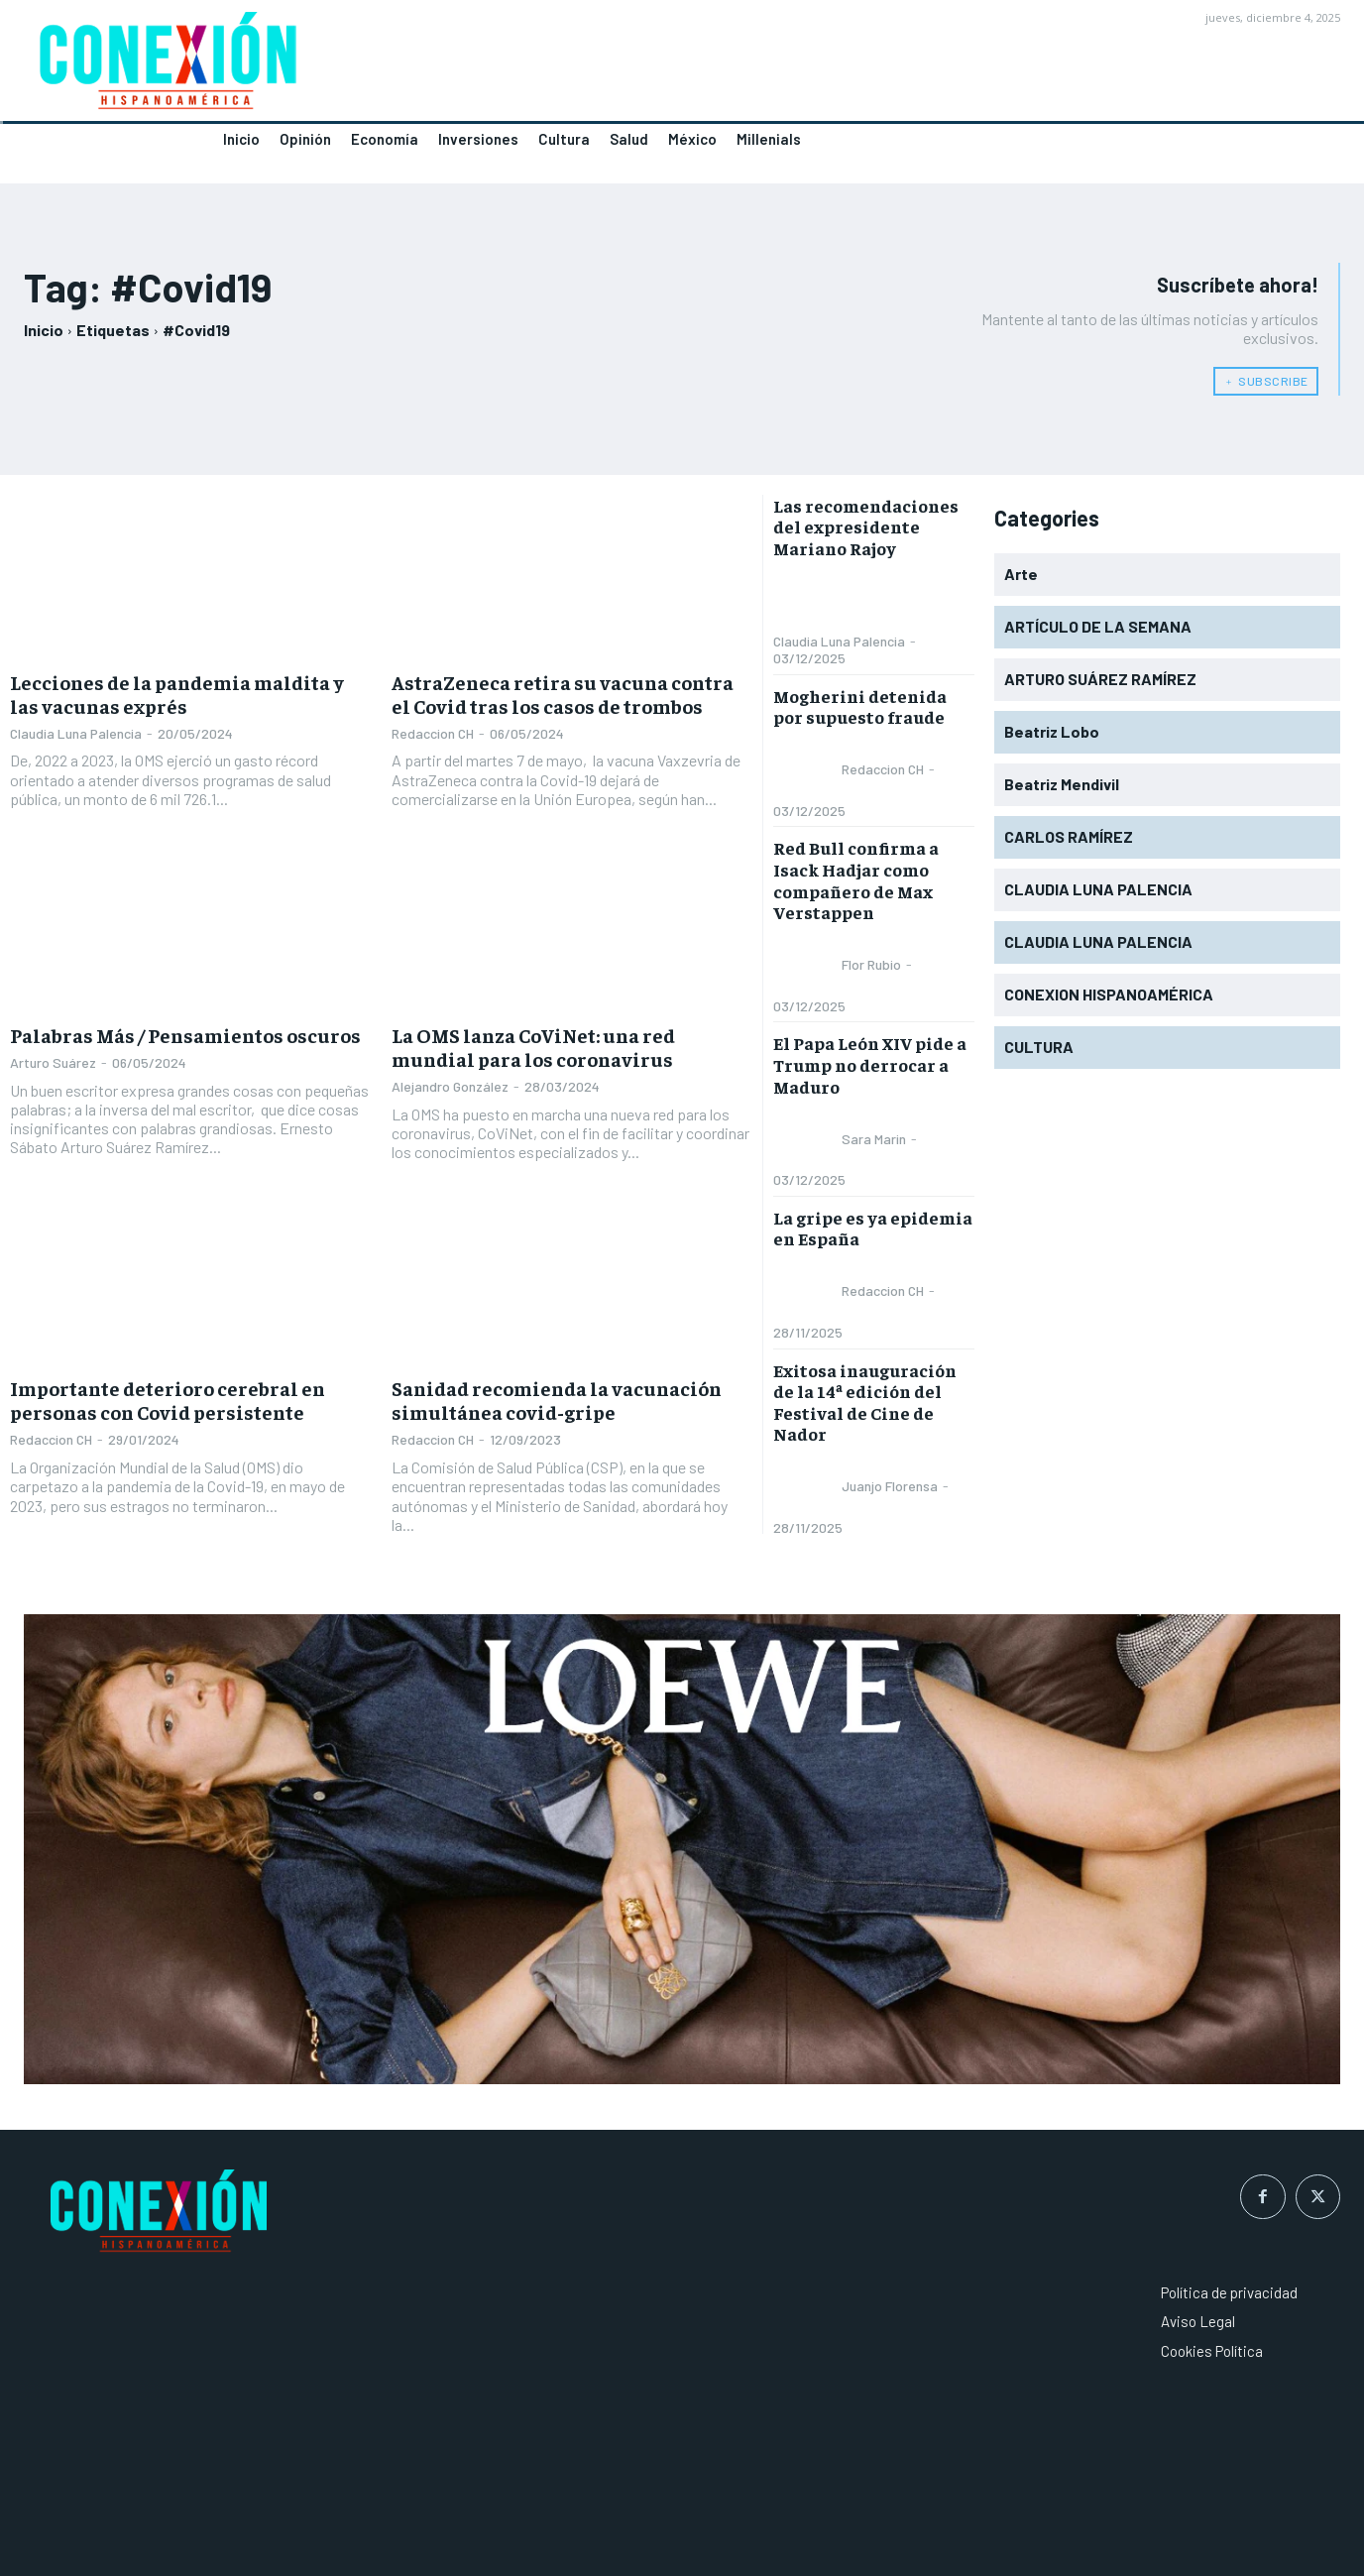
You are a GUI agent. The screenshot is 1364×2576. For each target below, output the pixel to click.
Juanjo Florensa (890, 1485)
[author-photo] (806, 600)
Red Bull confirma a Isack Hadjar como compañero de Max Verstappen (856, 879)
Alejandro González (450, 1086)
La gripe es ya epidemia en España (872, 1228)
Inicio (43, 329)
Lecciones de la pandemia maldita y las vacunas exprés (177, 693)
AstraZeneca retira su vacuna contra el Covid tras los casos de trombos (563, 693)
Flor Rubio (871, 964)
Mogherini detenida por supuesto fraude (860, 706)
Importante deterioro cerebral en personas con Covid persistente (167, 1399)
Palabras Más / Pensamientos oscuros (185, 1034)
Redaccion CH (433, 733)
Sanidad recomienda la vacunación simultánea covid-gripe (557, 1399)
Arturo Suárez (53, 1062)
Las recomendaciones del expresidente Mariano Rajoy (866, 526)
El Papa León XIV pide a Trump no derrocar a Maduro (869, 1064)
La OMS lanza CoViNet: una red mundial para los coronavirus (533, 1046)
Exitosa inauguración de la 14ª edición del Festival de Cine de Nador (865, 1402)
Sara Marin (874, 1138)
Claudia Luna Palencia (76, 733)
